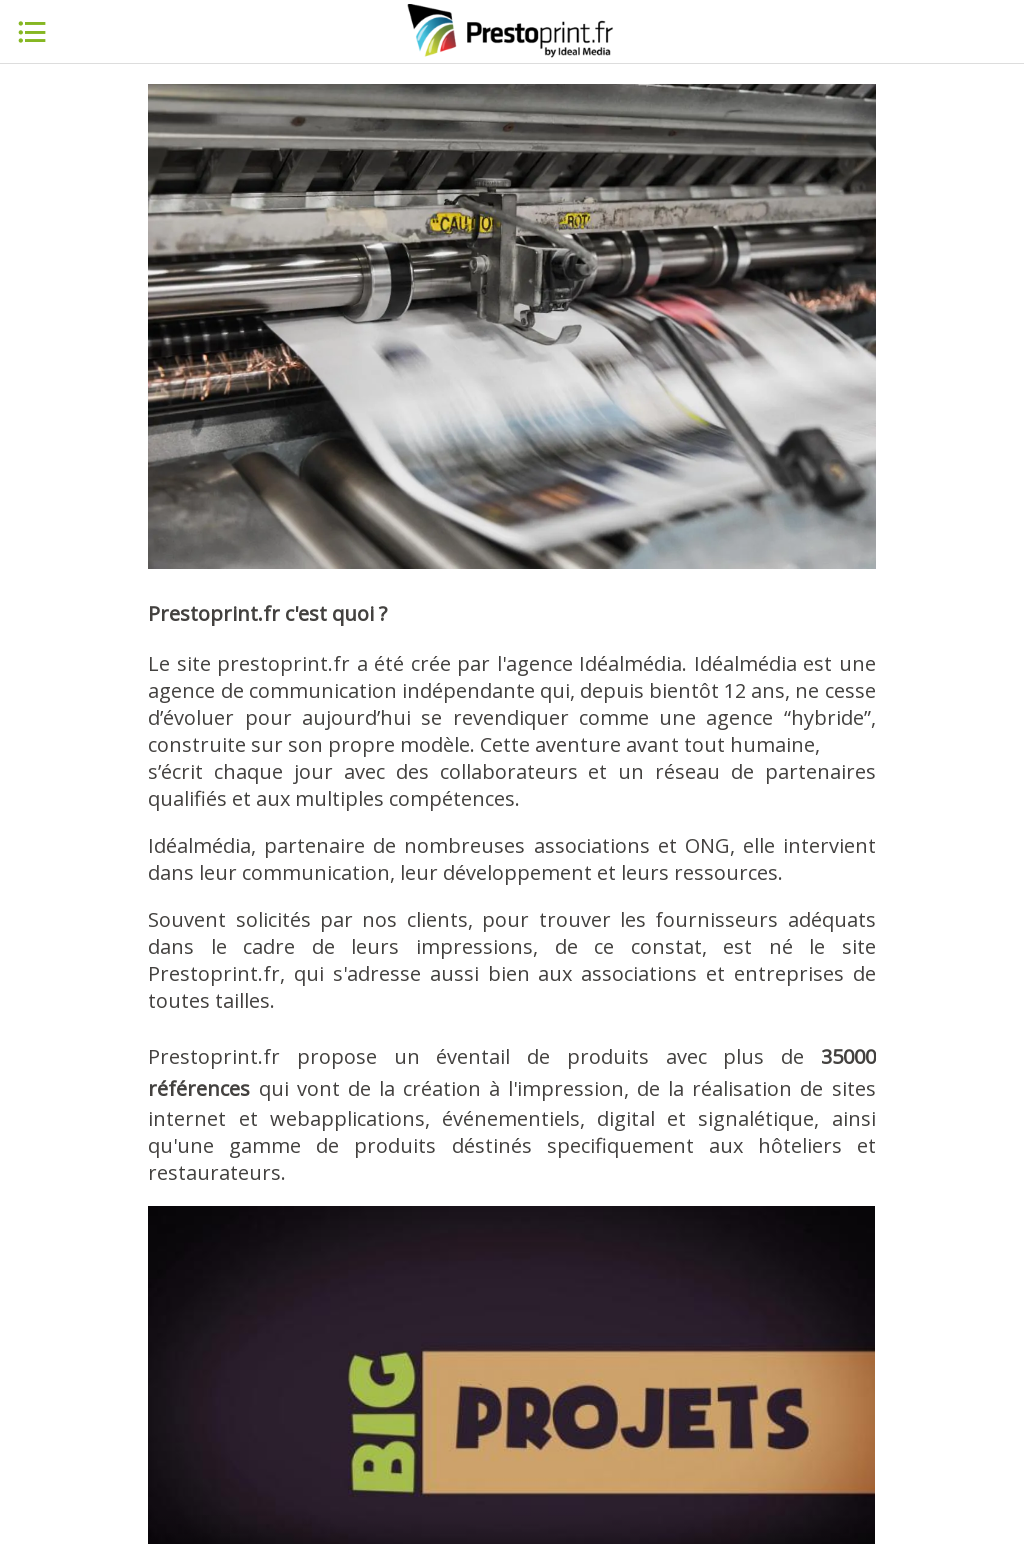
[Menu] (32, 32)
